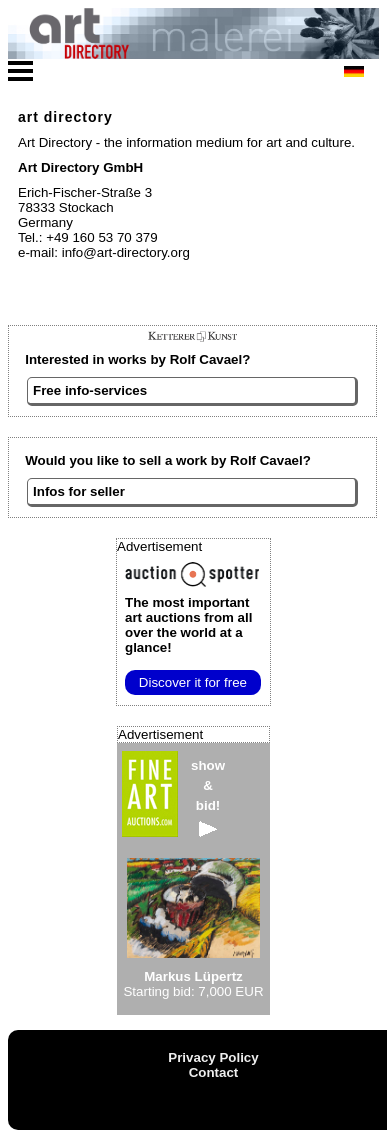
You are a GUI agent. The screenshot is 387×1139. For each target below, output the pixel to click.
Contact (214, 1072)
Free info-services (90, 390)
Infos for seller (79, 491)
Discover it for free (193, 682)
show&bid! (208, 797)
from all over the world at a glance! (188, 625)
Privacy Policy (213, 1057)
